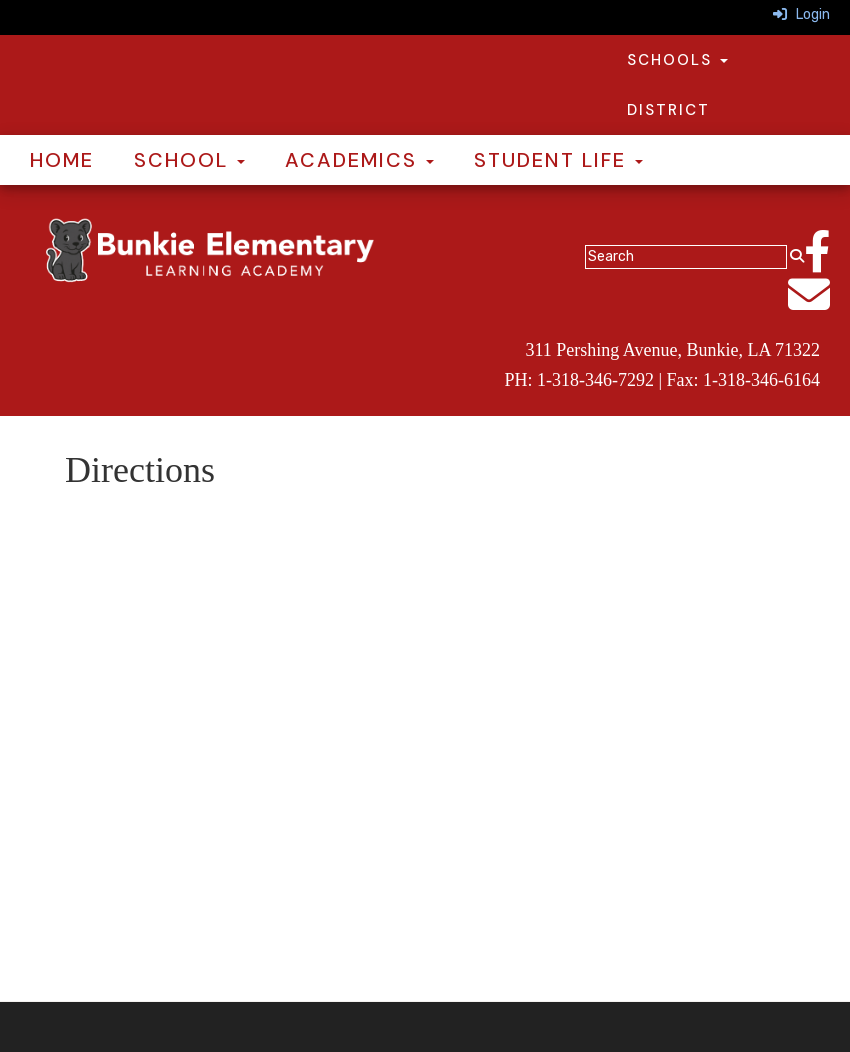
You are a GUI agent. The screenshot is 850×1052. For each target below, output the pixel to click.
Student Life (558, 160)
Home (62, 160)
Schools (677, 60)
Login (801, 14)
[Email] (819, 305)
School (189, 160)
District (668, 110)
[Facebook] (827, 262)
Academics (359, 160)
